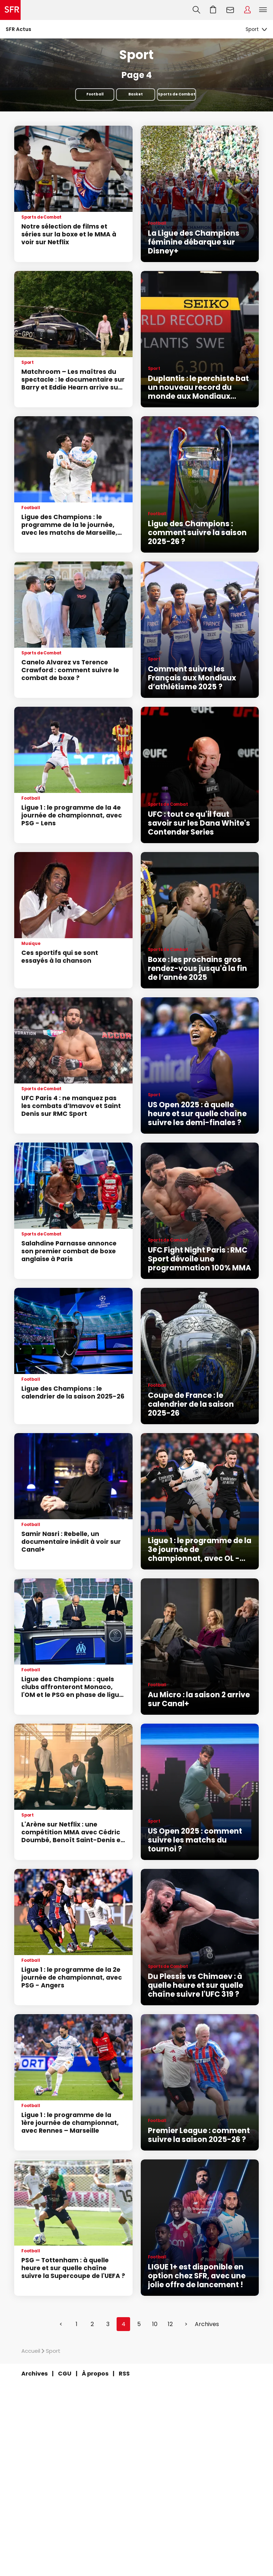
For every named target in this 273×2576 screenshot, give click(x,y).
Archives (207, 2324)
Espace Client (247, 10)
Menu (263, 10)
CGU (64, 2373)
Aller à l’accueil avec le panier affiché (213, 10)
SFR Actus (18, 29)
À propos (95, 2373)
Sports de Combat (177, 94)
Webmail (230, 10)
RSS (124, 2373)
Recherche (196, 10)
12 (170, 2324)
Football (94, 94)
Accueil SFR (10, 10)
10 (154, 2324)
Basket (135, 94)
